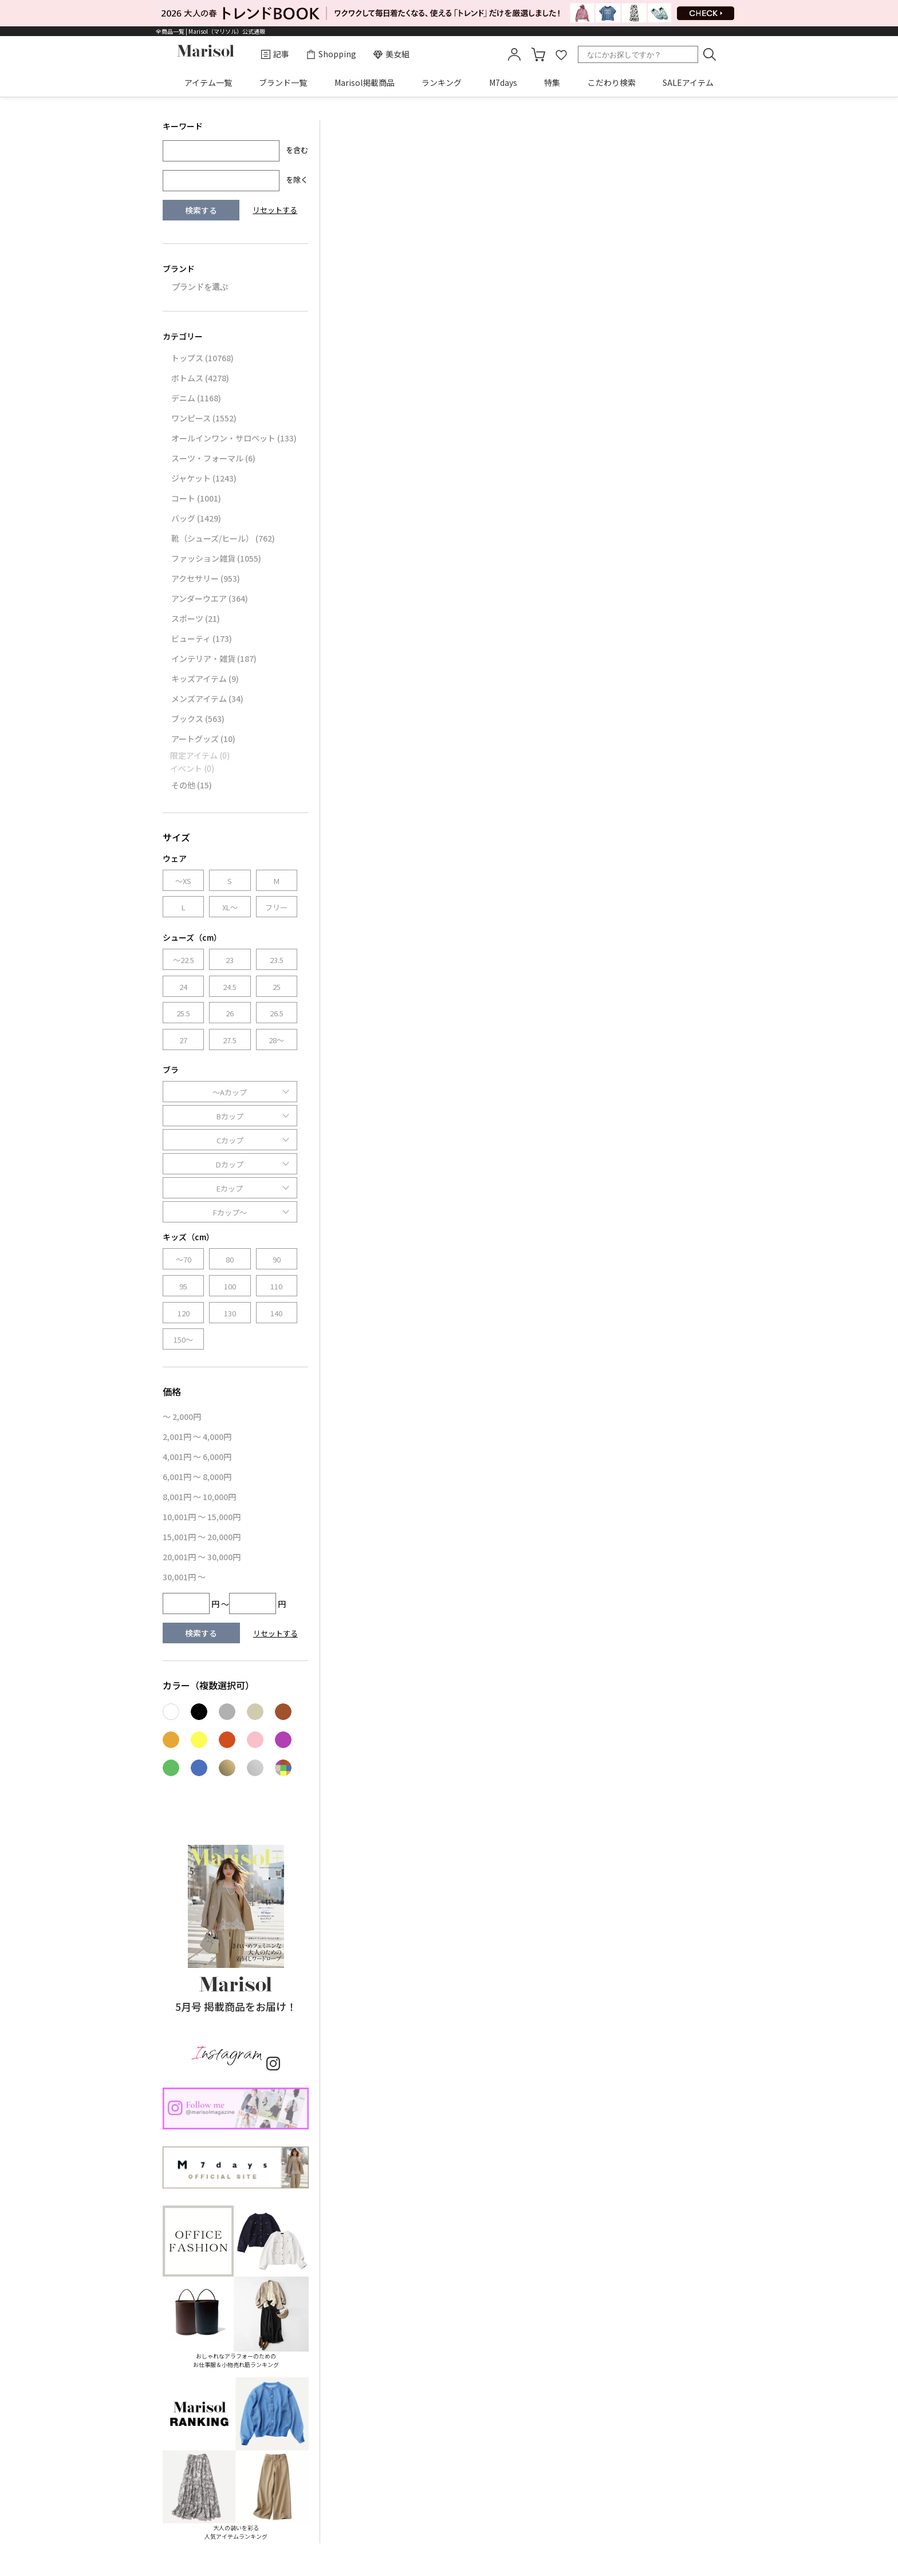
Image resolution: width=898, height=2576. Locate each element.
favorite (561, 54)
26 (230, 1013)
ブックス (197, 718)
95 (183, 1286)
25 (277, 986)
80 (230, 1259)
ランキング (442, 82)
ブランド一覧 (283, 82)
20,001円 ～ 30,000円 (202, 1557)
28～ (276, 1040)
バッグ (196, 518)
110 (276, 1286)
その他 (191, 785)
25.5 (183, 1013)
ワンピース (204, 418)
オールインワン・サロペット (234, 438)
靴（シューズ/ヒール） (223, 538)
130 (230, 1313)
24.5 (230, 986)
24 (183, 986)
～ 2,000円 (182, 1416)
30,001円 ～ (184, 1577)
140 (276, 1313)
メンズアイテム (207, 698)
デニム (196, 398)
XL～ (230, 907)
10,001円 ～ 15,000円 (202, 1516)
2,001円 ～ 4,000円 (197, 1436)
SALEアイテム (688, 82)
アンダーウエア (209, 598)
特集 (552, 82)
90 (277, 1259)
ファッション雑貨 (216, 558)
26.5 (276, 1013)
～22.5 (183, 959)
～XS (183, 880)
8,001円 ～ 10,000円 (199, 1496)
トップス (202, 358)
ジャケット (204, 478)
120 (184, 1313)
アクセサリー (205, 578)
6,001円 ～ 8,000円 (197, 1476)
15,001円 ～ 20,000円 (202, 1537)
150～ (183, 1339)
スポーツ (195, 618)
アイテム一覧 (208, 82)
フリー (276, 907)
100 (230, 1286)
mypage (514, 54)
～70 (183, 1259)
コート (196, 498)
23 (230, 959)
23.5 (276, 959)
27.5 (230, 1040)
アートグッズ (203, 738)
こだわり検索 (612, 82)
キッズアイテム (205, 678)
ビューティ (201, 638)
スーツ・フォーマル (213, 458)
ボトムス (200, 378)
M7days (503, 82)
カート (538, 54)
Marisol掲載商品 (364, 82)
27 (183, 1040)
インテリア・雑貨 (214, 658)
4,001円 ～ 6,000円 (197, 1456)
